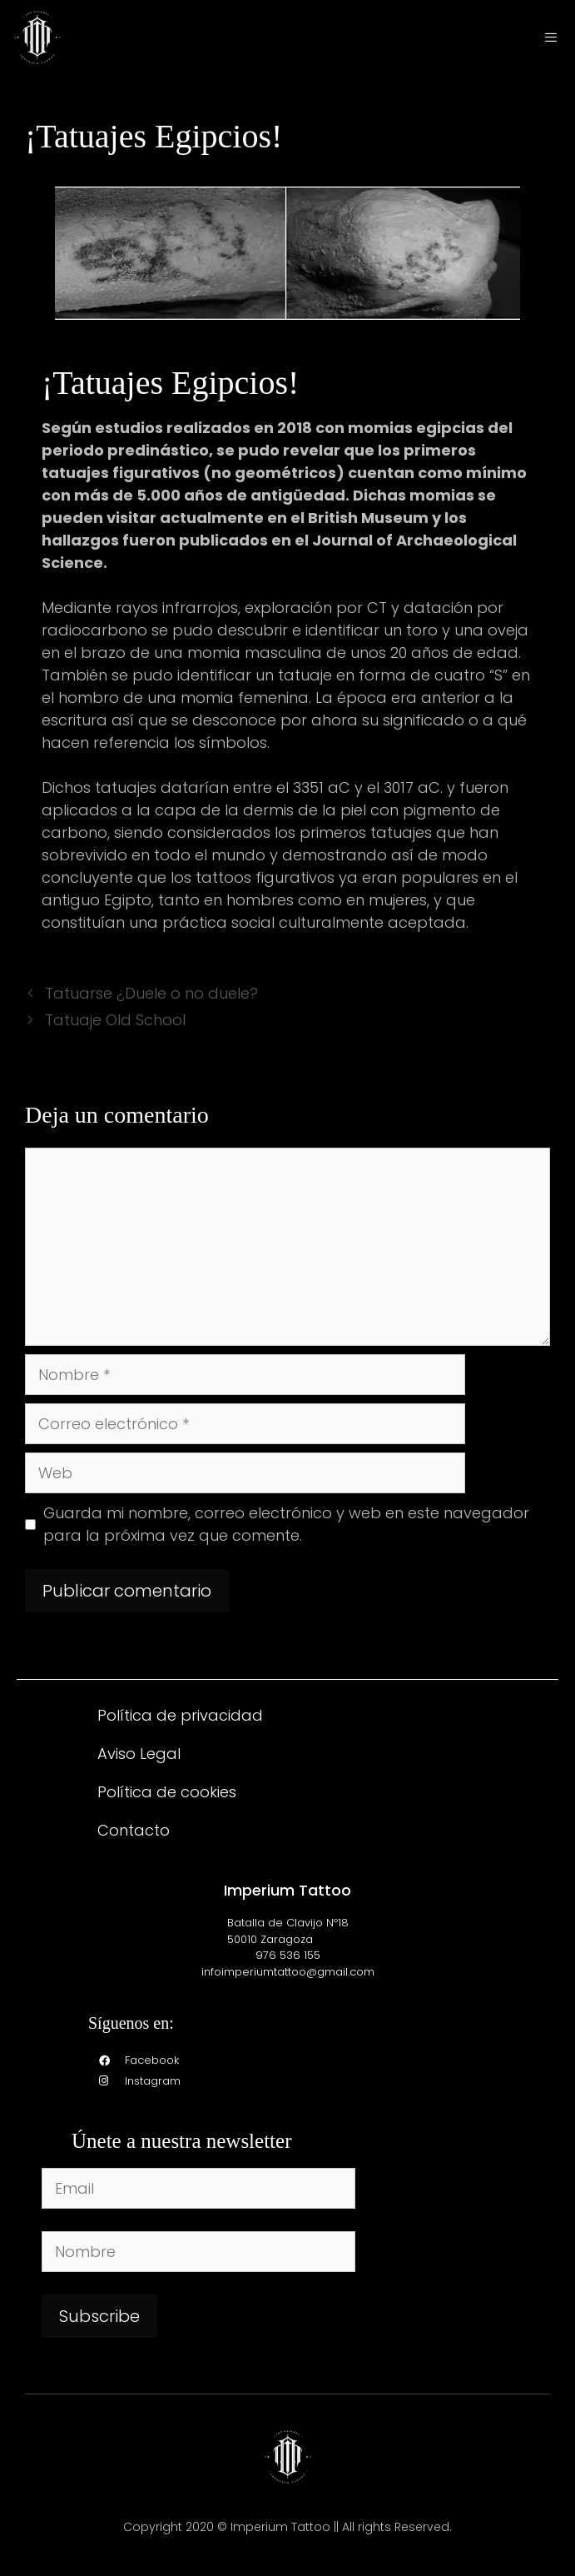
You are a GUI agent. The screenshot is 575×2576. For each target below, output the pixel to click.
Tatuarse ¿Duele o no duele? (151, 993)
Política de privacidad (180, 1715)
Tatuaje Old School (115, 1019)
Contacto (133, 1830)
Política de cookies (166, 1791)
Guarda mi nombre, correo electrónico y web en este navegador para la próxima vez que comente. (286, 1524)
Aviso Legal (139, 1753)
